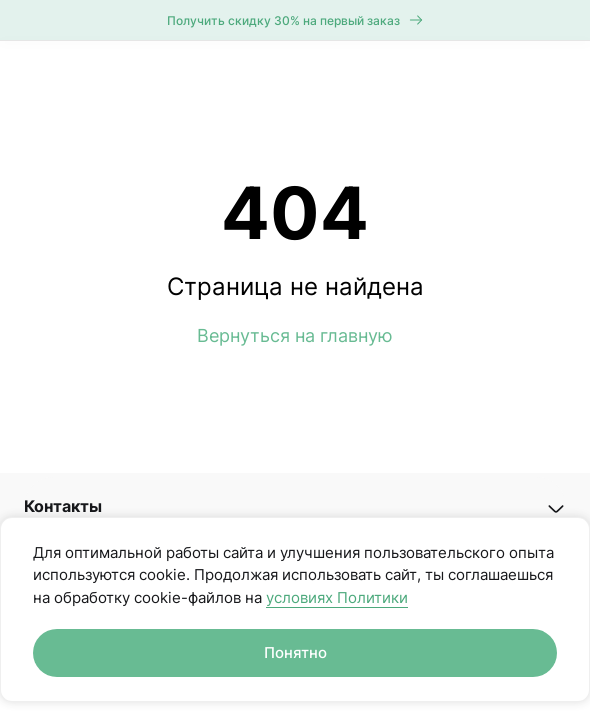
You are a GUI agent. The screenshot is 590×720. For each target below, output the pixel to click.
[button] (295, 506)
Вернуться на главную (295, 335)
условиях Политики (337, 597)
